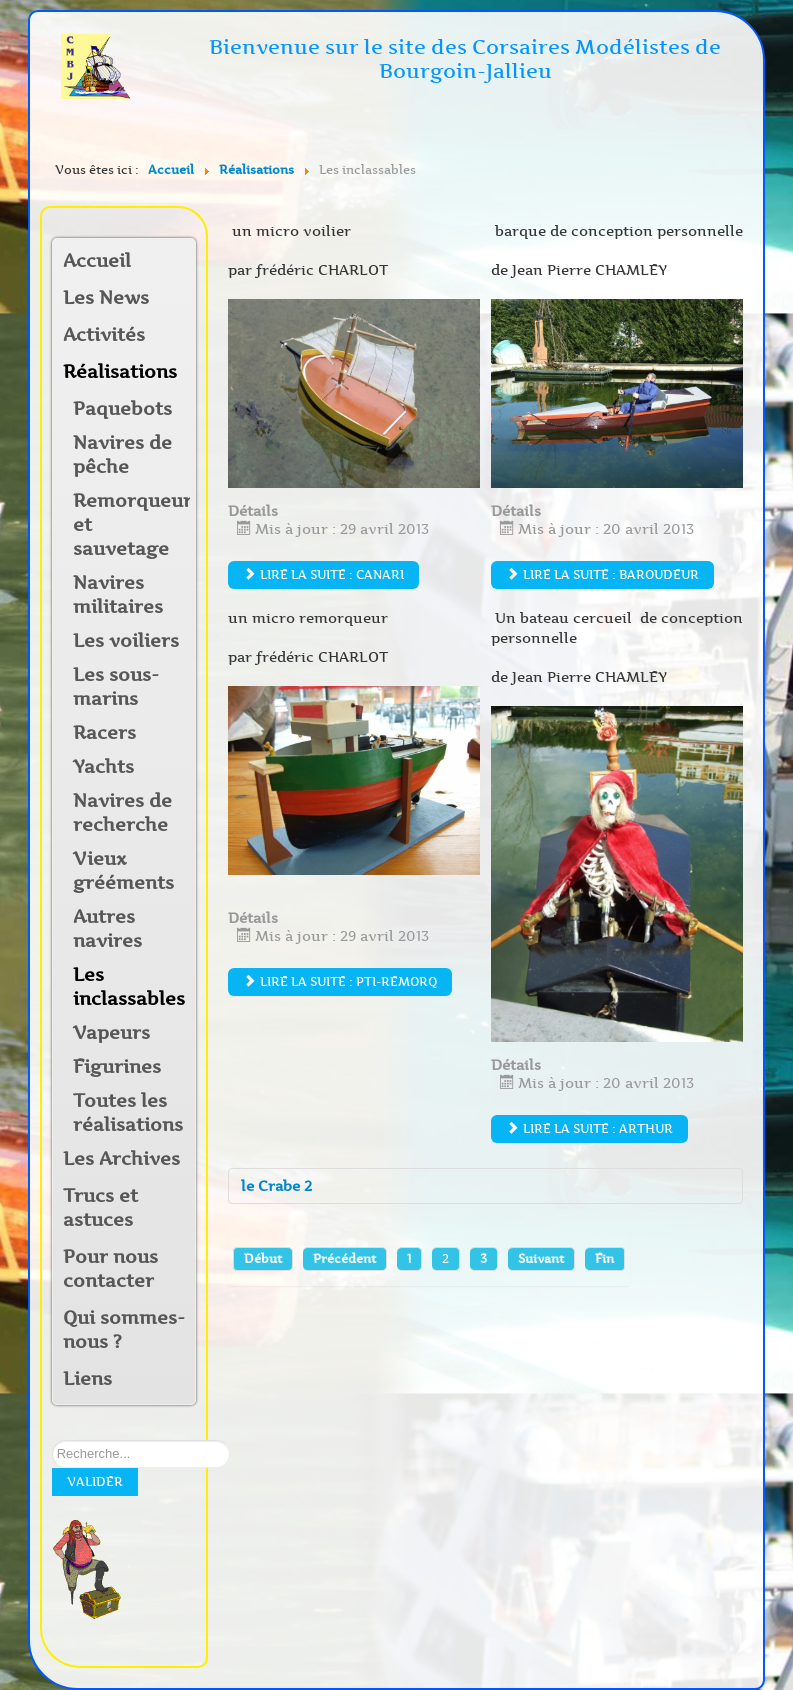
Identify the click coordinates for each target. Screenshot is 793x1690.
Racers (104, 733)
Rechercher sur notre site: (52, 1440)
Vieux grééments (123, 871)
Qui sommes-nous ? (124, 1330)
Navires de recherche (122, 813)
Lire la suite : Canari (323, 574)
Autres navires (107, 929)
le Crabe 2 (276, 1186)
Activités (104, 335)
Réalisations (116, 372)
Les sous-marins (116, 687)
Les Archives (121, 1159)
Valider (95, 1481)
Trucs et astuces (100, 1208)
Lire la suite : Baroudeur (602, 574)
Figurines (117, 1067)
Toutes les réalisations (128, 1113)
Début (263, 1258)
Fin (604, 1258)
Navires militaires (118, 595)
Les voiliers (126, 641)
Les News (106, 298)
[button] (180, 336)
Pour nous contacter (110, 1269)
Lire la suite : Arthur (589, 1128)
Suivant (541, 1258)
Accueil (97, 261)
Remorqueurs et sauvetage (131, 525)
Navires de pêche (122, 455)
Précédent (344, 1258)
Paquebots (122, 409)
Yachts (103, 767)
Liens (87, 1379)
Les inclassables (129, 987)
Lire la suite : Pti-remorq (340, 981)
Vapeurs (111, 1033)
